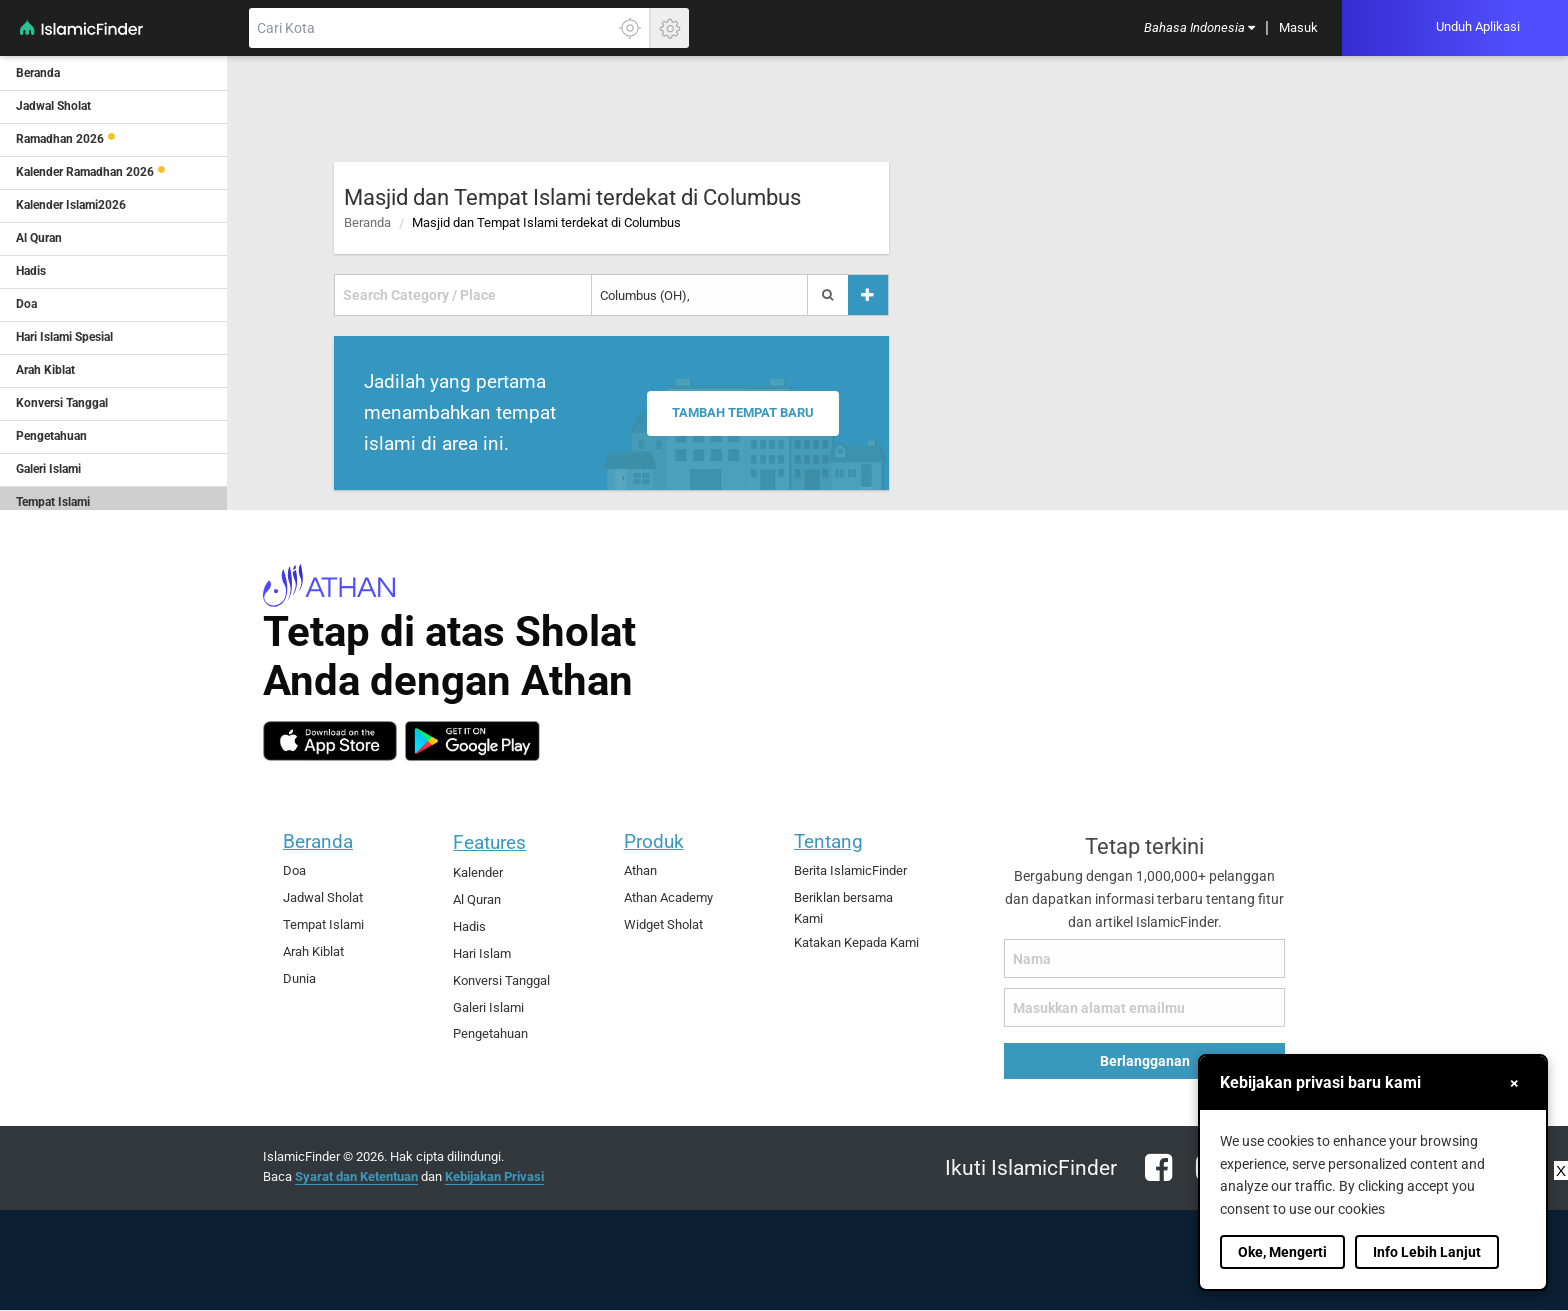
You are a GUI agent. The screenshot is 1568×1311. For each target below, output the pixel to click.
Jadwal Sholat (323, 897)
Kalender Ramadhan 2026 (85, 172)
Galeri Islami (488, 1007)
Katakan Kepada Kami (856, 942)
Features (489, 842)
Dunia (299, 978)
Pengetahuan (490, 1033)
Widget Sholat (663, 924)
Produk (654, 841)
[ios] (330, 741)
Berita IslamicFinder (850, 870)
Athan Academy (668, 897)
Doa (294, 870)
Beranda (367, 222)
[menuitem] (1199, 28)
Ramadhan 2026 (60, 139)
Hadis (469, 926)
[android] (472, 741)
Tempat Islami (323, 924)
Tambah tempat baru (747, 413)
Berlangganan (1145, 1061)
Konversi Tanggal (501, 980)
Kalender (478, 872)
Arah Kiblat (313, 951)
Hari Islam (482, 953)
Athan (640, 870)
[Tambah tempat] (868, 295)
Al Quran (477, 899)
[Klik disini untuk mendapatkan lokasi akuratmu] (630, 28)
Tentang (828, 841)
